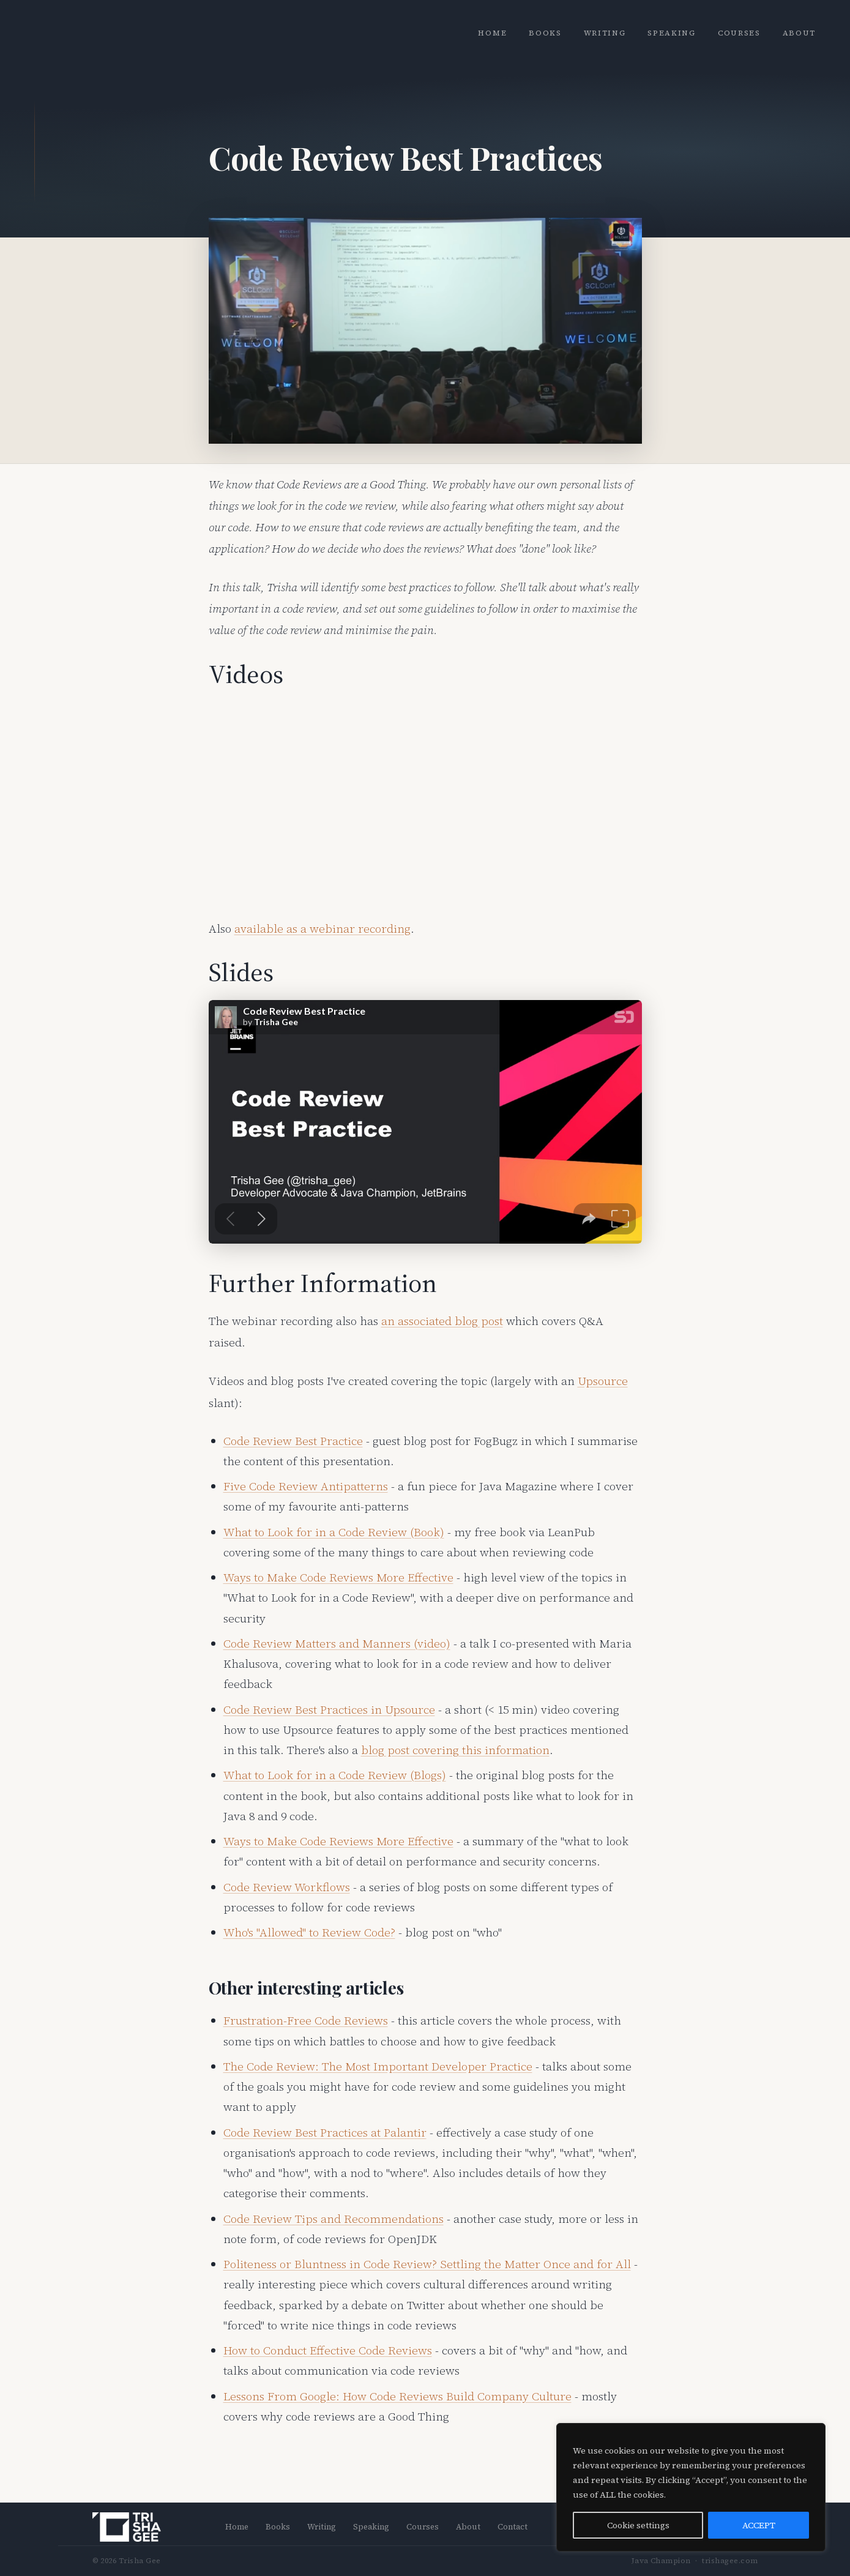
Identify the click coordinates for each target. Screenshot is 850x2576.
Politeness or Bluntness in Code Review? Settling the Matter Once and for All (427, 2264)
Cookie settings (638, 2525)
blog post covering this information (455, 1750)
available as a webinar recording (322, 928)
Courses (739, 33)
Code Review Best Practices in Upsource (329, 1709)
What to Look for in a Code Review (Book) (333, 1532)
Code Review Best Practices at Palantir (325, 2132)
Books (545, 33)
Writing (605, 33)
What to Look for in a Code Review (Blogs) (334, 1775)
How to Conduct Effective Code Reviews (327, 2350)
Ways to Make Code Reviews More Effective (338, 1577)
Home (492, 33)
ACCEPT (758, 2525)
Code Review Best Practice (293, 1441)
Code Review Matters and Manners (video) (336, 1643)
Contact (513, 2527)
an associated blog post (442, 1321)
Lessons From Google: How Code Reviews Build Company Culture (397, 2396)
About (799, 33)
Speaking (671, 33)
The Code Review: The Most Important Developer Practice (377, 2066)
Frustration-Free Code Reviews (305, 2020)
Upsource (603, 1381)
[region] (691, 2487)
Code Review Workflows (286, 1887)
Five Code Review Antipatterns (305, 1486)
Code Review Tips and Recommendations (333, 2219)
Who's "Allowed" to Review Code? (309, 1932)
